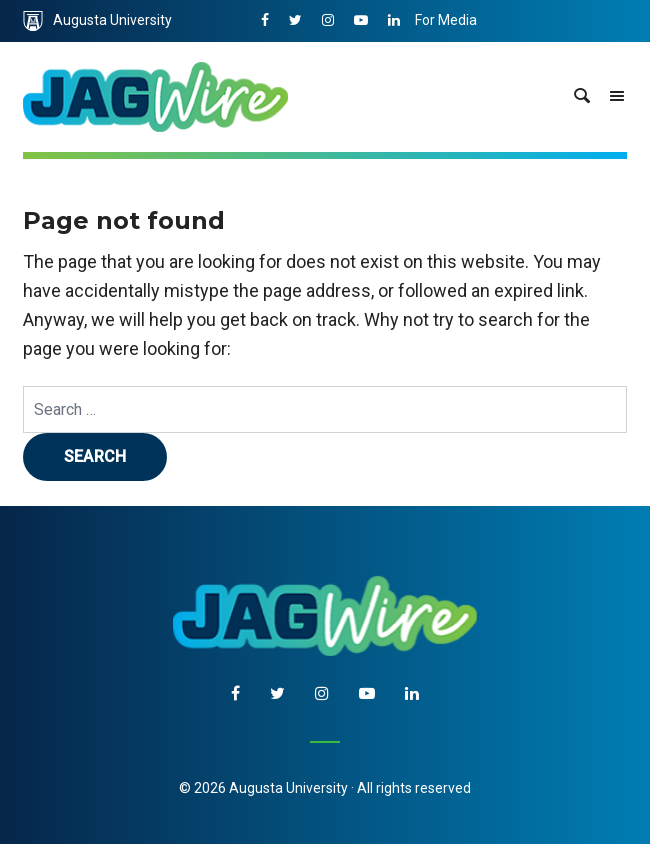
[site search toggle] (582, 97)
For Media (446, 20)
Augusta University (97, 21)
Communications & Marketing (508, 62)
